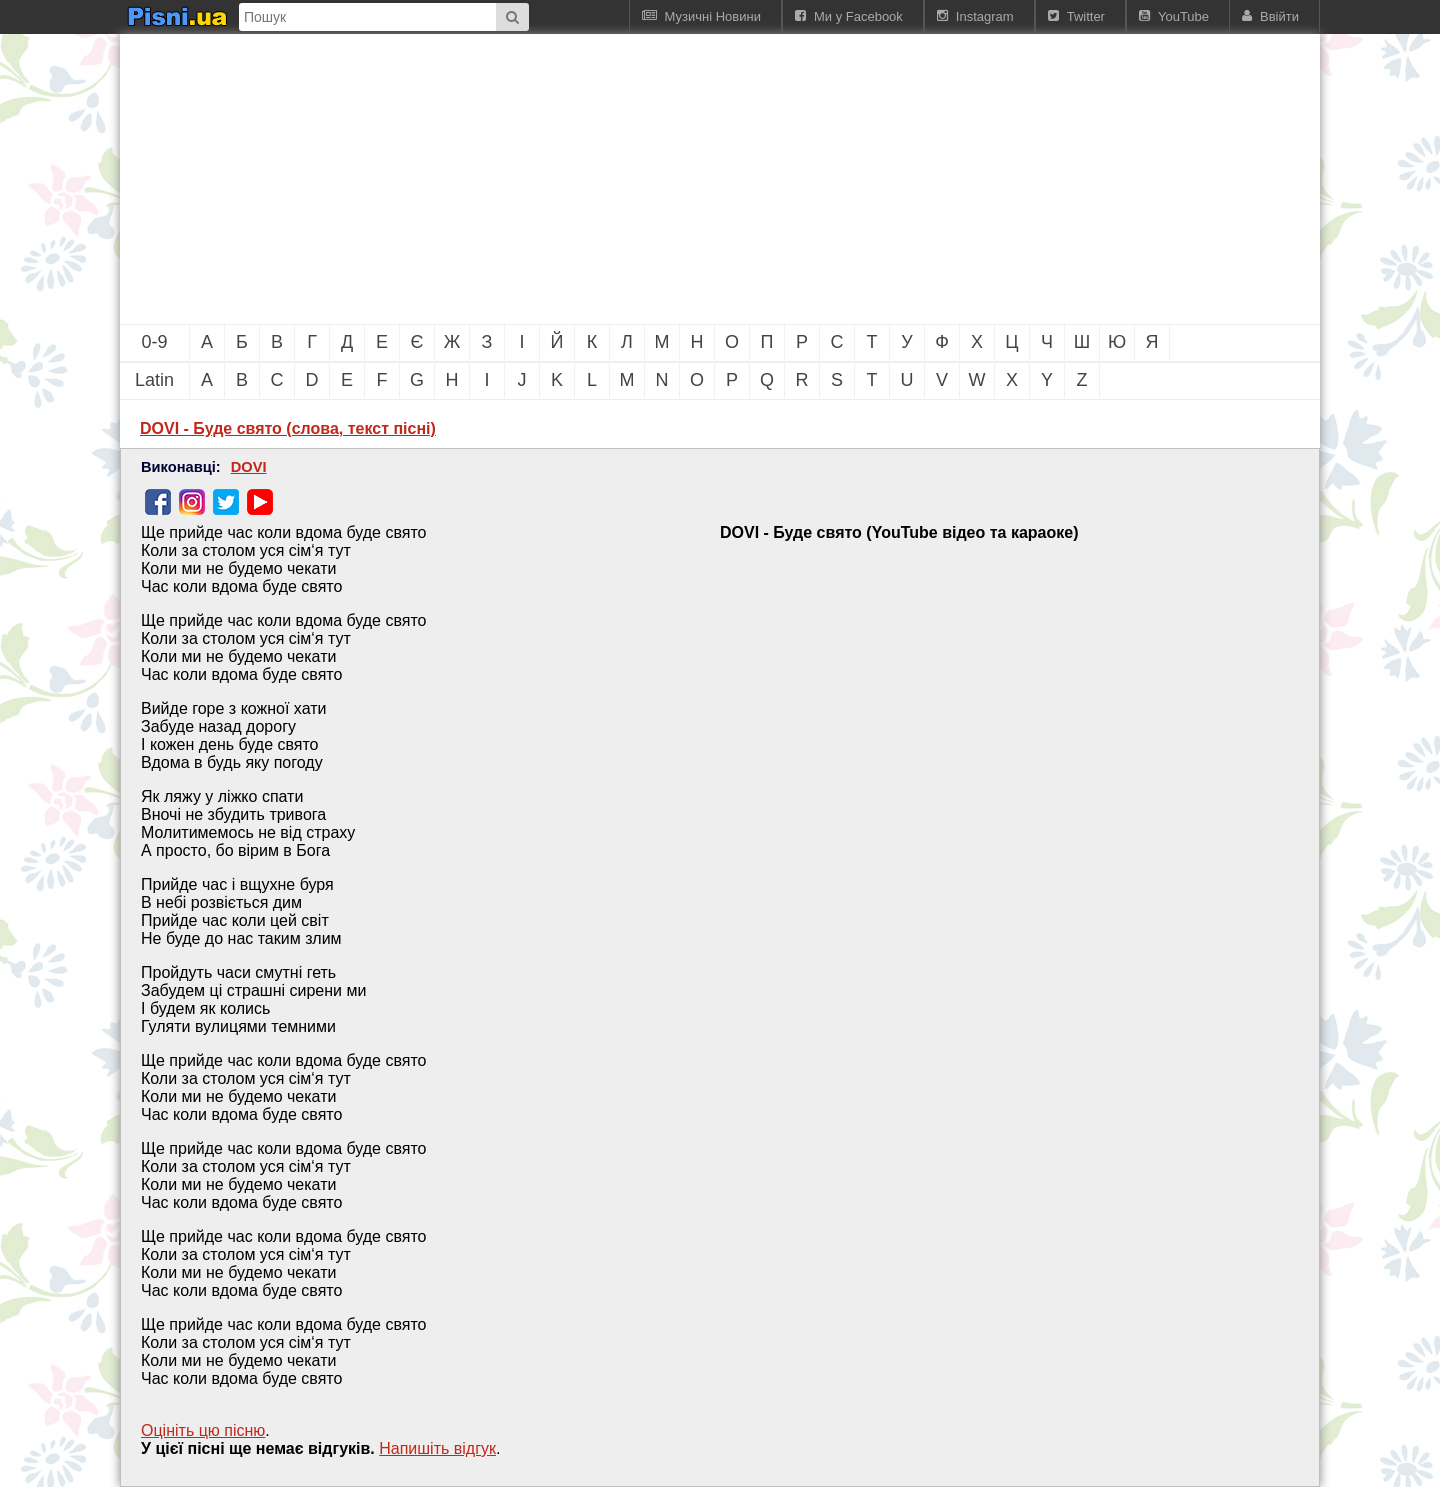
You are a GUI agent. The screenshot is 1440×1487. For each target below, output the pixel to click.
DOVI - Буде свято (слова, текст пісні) (288, 428)
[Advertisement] (610, 179)
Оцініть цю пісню (203, 1430)
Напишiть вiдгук (437, 1448)
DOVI (249, 467)
